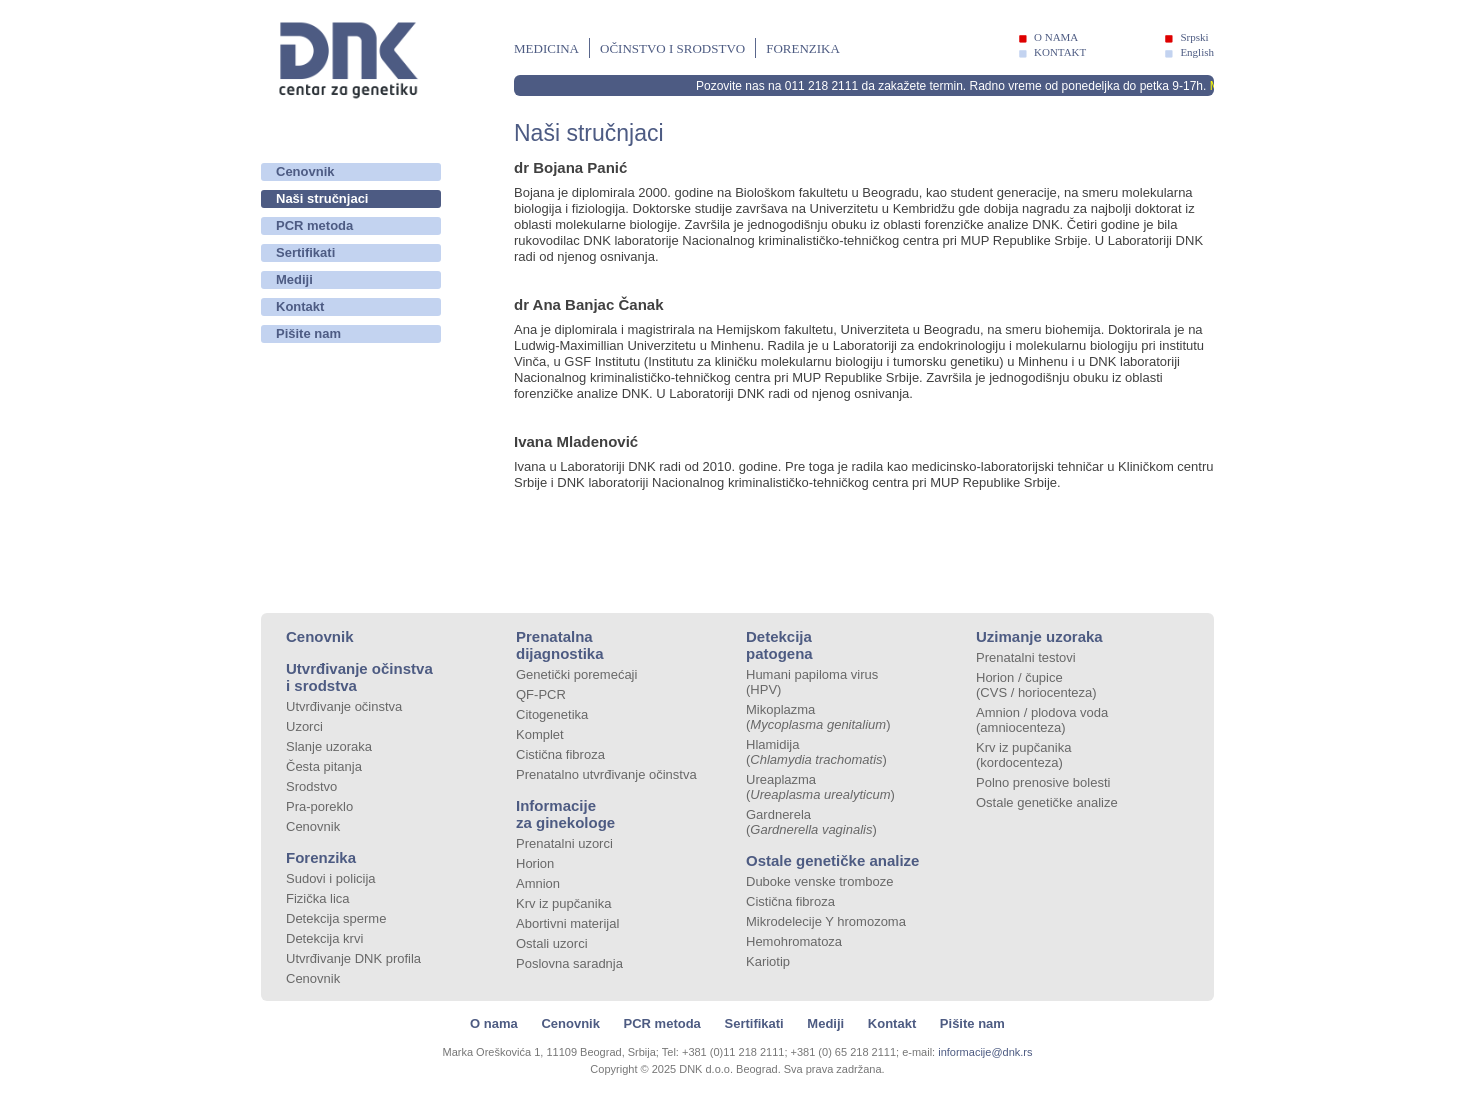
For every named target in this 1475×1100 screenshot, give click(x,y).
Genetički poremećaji (576, 674)
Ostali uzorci (552, 943)
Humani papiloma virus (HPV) (812, 682)
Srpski (1194, 37)
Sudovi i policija (331, 878)
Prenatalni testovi (1026, 657)
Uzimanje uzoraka (1039, 636)
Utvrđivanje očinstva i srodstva (359, 677)
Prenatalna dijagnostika (560, 645)
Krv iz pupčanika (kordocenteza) (1023, 755)
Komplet (540, 734)
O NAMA (1056, 37)
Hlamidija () (816, 752)
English (1197, 52)
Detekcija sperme (336, 918)
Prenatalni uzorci (564, 843)
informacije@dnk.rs (985, 1052)
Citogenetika (552, 714)
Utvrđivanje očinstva (344, 706)
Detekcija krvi (324, 938)
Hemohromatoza (794, 941)
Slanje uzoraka (329, 746)
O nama (494, 1023)
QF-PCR (541, 694)
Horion (535, 863)
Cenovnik (305, 171)
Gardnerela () (811, 822)
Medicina (546, 48)
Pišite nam (308, 333)
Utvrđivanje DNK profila (353, 958)
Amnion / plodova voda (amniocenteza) (1042, 720)
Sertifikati (305, 252)
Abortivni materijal (567, 923)
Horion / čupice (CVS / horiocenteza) (1036, 685)
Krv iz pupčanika (563, 903)
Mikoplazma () (818, 717)
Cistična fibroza (560, 754)
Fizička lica (318, 898)
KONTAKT (1060, 52)
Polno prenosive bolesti (1043, 782)
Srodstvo (311, 786)
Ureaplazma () (820, 787)
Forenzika (803, 48)
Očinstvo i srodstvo (672, 48)
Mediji (294, 279)
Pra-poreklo (319, 806)
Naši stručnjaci (322, 198)
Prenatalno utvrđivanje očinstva (606, 774)
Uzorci (304, 726)
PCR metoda (314, 225)
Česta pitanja (324, 766)
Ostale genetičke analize (832, 860)
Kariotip (768, 961)
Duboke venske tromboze (819, 881)
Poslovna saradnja (569, 963)
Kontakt (300, 306)
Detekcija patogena (779, 645)
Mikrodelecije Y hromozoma (826, 921)
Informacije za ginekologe (565, 814)
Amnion (538, 883)
